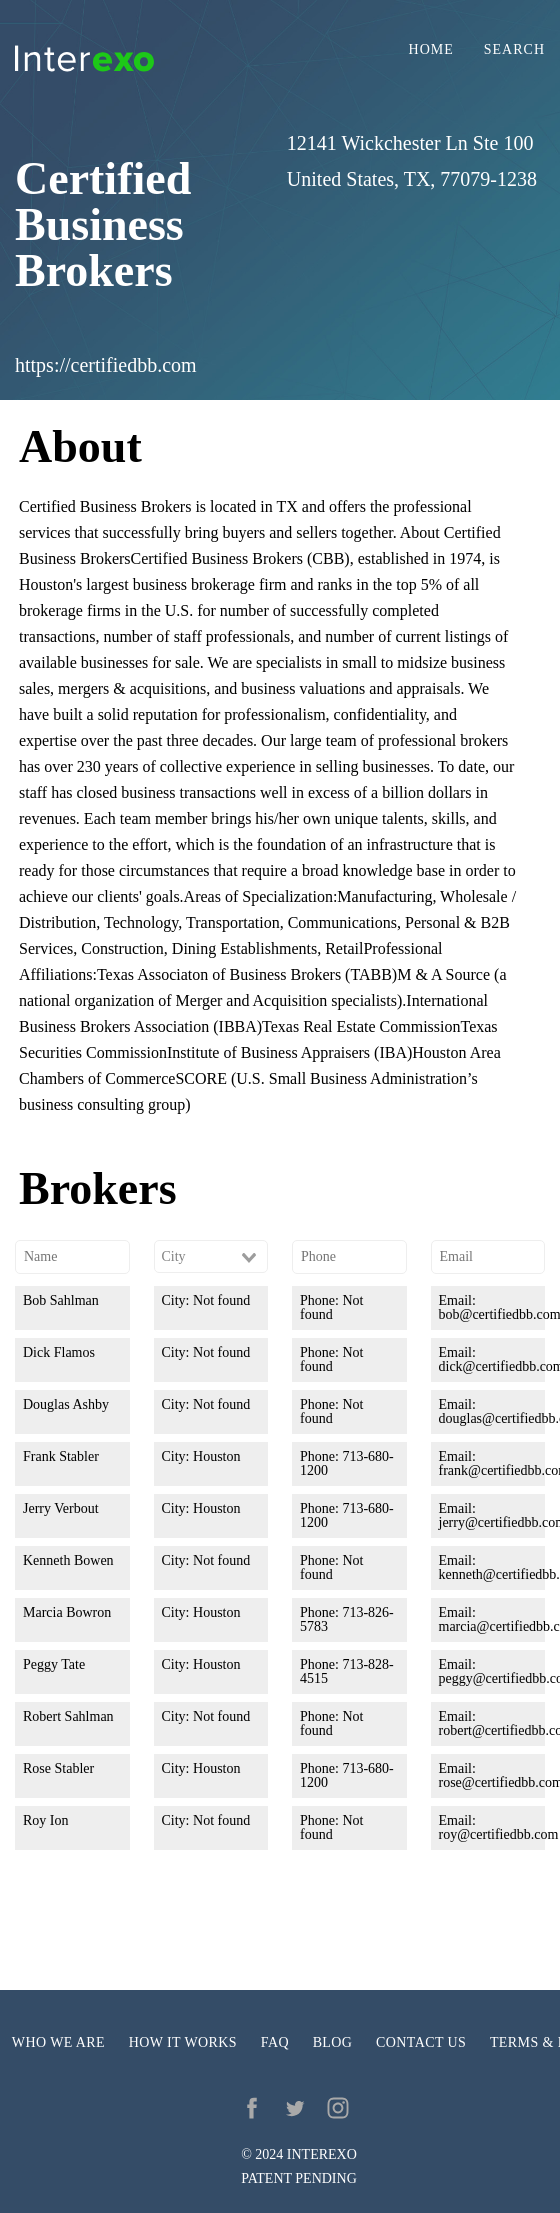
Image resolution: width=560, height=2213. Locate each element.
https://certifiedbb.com (106, 365)
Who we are (58, 2042)
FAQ (275, 2042)
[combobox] (211, 1257)
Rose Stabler (58, 1768)
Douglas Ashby (66, 1404)
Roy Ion (46, 1820)
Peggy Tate (54, 1664)
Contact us (421, 2042)
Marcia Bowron (67, 1612)
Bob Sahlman (61, 1300)
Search (514, 50)
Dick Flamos (59, 1352)
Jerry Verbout (61, 1508)
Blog (333, 2042)
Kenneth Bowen (68, 1560)
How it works (183, 2042)
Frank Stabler (61, 1456)
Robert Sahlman (68, 1716)
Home (431, 50)
